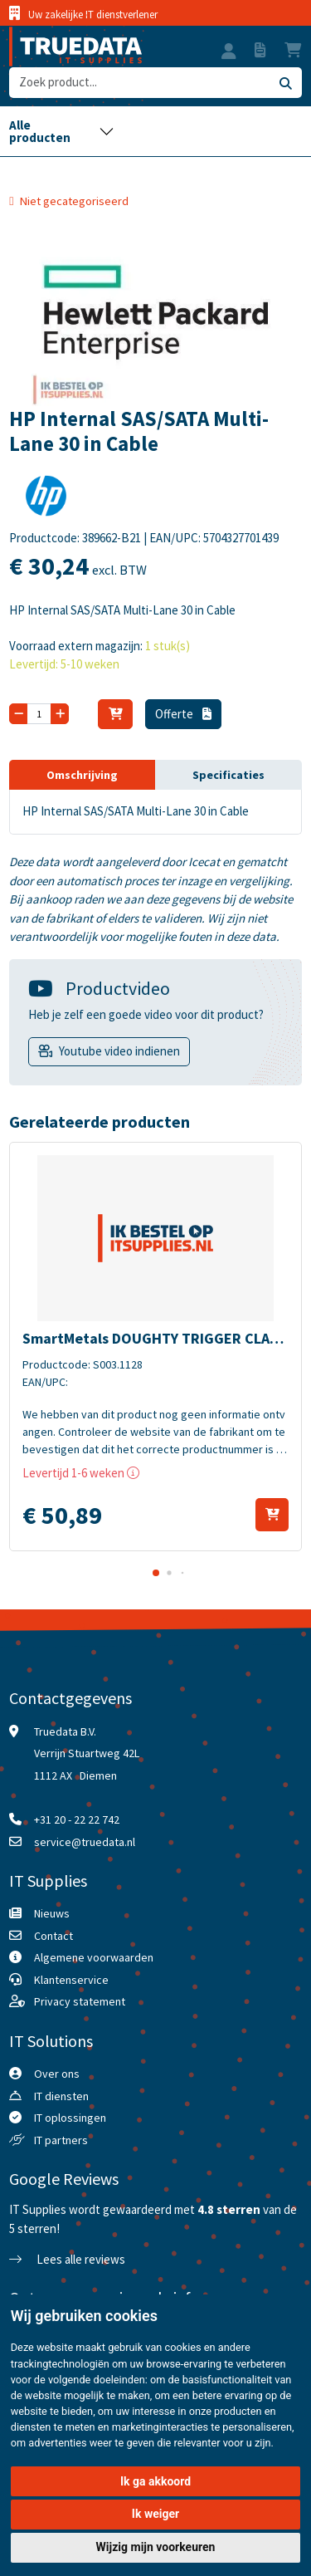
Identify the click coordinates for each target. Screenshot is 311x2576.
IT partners (61, 2140)
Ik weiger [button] (155, 2513)
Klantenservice (71, 1979)
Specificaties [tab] (228, 774)
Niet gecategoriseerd (74, 200)
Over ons (57, 2073)
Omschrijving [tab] (82, 774)
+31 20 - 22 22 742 (76, 1819)
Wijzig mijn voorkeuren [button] (156, 2547)
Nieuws (52, 1913)
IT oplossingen (70, 2117)
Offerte (183, 714)
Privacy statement (79, 2001)
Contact (53, 1935)
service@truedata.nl (84, 1841)
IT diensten (61, 2096)
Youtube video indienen (119, 1051)
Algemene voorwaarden (93, 1957)
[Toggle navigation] (61, 131)
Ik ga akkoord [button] (155, 2481)
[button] (229, 53)
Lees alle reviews (67, 2259)
